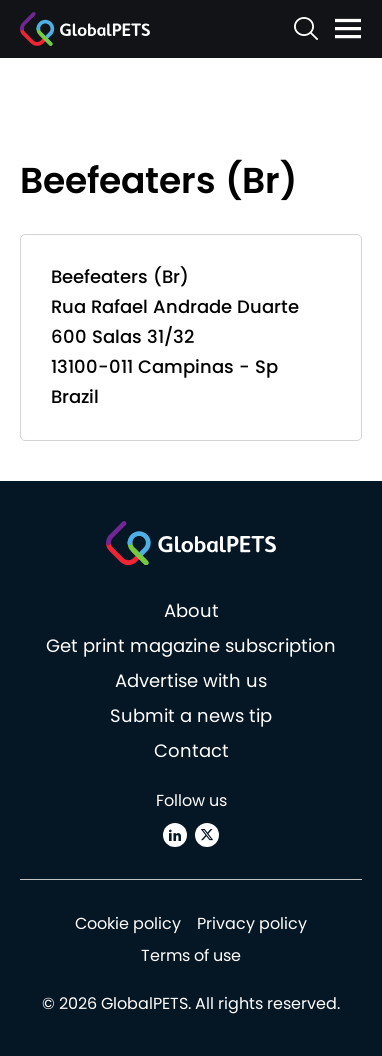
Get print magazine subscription (191, 645)
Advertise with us (191, 680)
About (191, 610)
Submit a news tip (191, 715)
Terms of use (191, 955)
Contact (191, 750)
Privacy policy (252, 923)
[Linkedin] (175, 835)
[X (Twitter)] (207, 835)
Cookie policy (128, 923)
